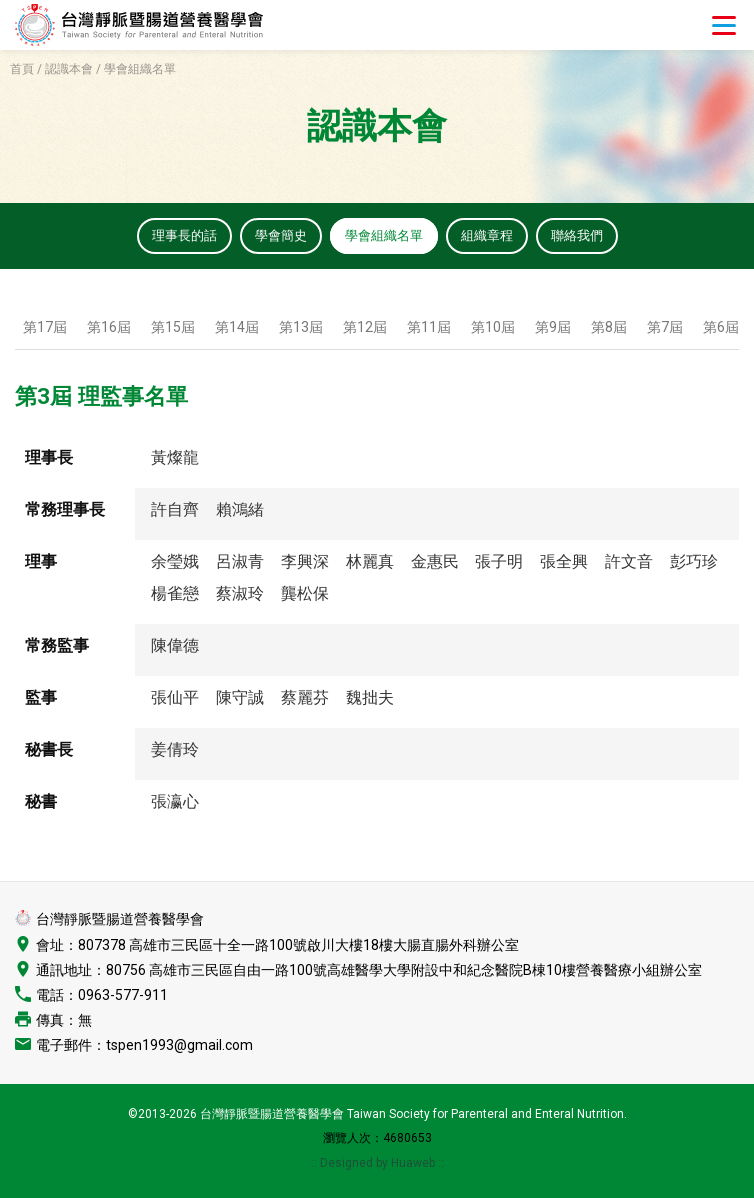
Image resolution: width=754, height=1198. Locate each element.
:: (441, 1166)
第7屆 (665, 329)
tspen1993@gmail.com (179, 1048)
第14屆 (237, 329)
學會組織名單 (384, 236)
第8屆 (609, 329)
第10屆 (493, 329)
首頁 (22, 69)
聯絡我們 (586, 236)
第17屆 (45, 329)
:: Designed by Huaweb (374, 1166)
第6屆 (721, 329)
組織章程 (492, 236)
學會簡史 (276, 236)
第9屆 (553, 329)
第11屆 (429, 329)
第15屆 (173, 329)
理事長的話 (175, 236)
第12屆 (365, 329)
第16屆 (109, 329)
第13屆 (301, 329)
